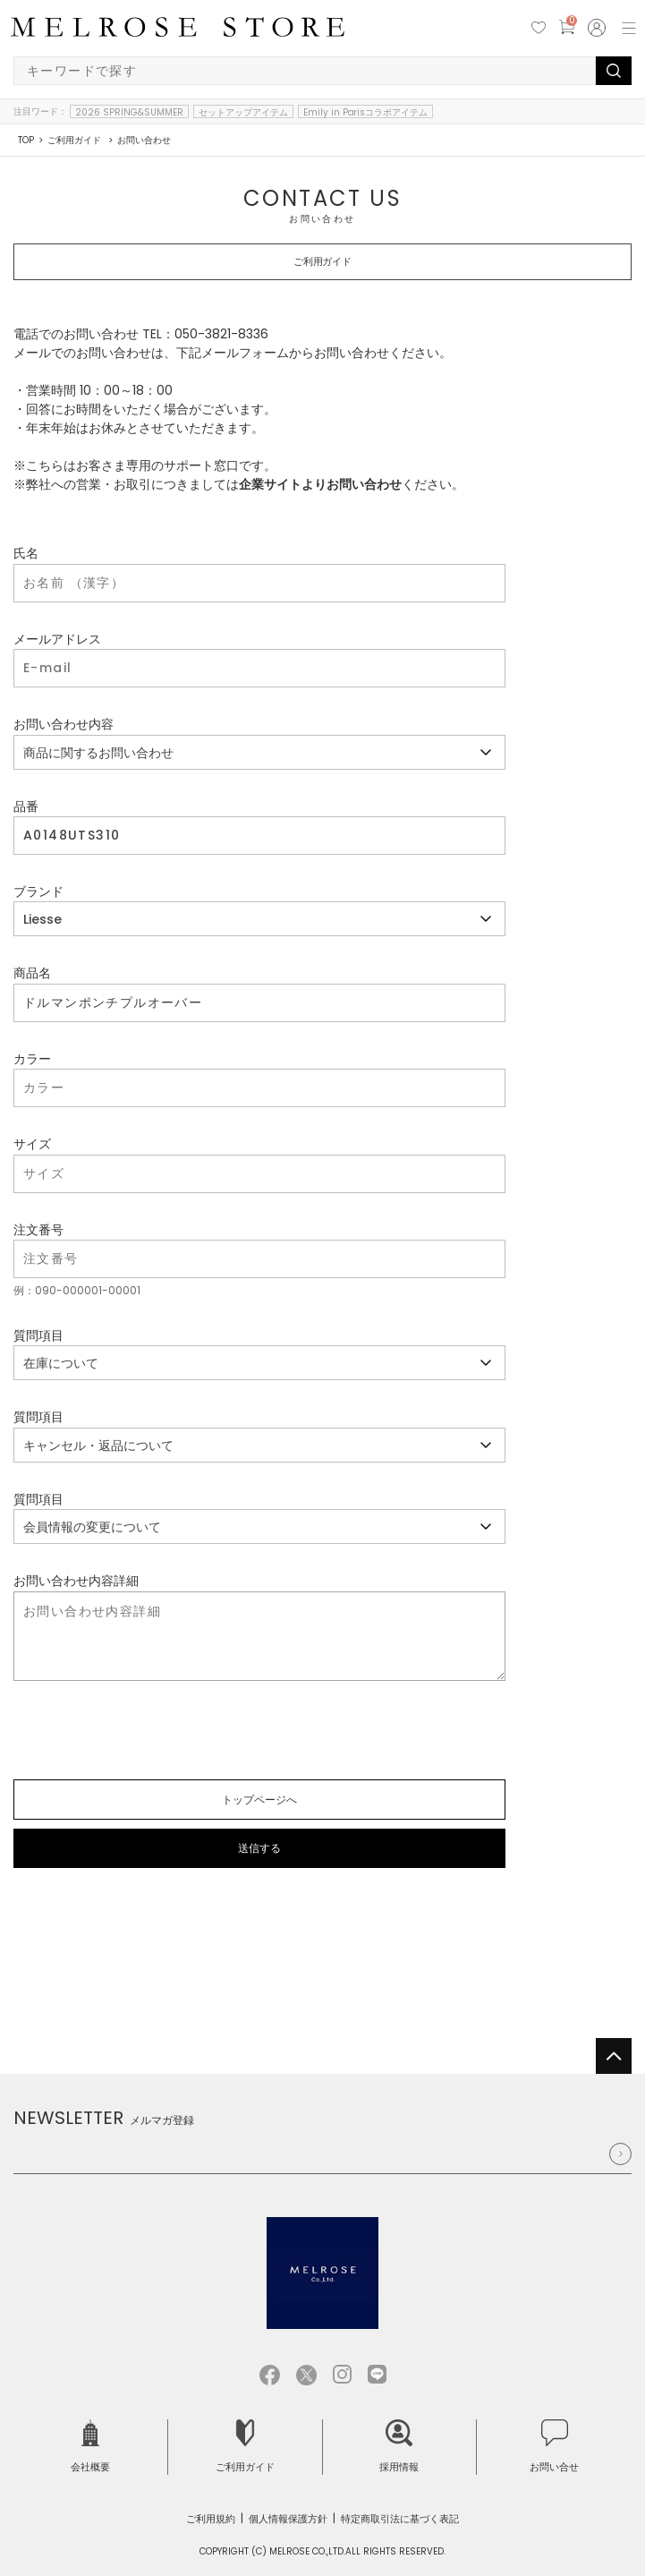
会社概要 (90, 2446)
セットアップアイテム (243, 112)
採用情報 (399, 2446)
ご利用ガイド (245, 2446)
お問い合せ (554, 2446)
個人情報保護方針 (288, 2519)
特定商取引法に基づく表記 (400, 2519)
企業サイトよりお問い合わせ (320, 484)
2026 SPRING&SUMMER (129, 112)
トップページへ (259, 1799)
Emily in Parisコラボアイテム (366, 112)
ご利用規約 (210, 2519)
